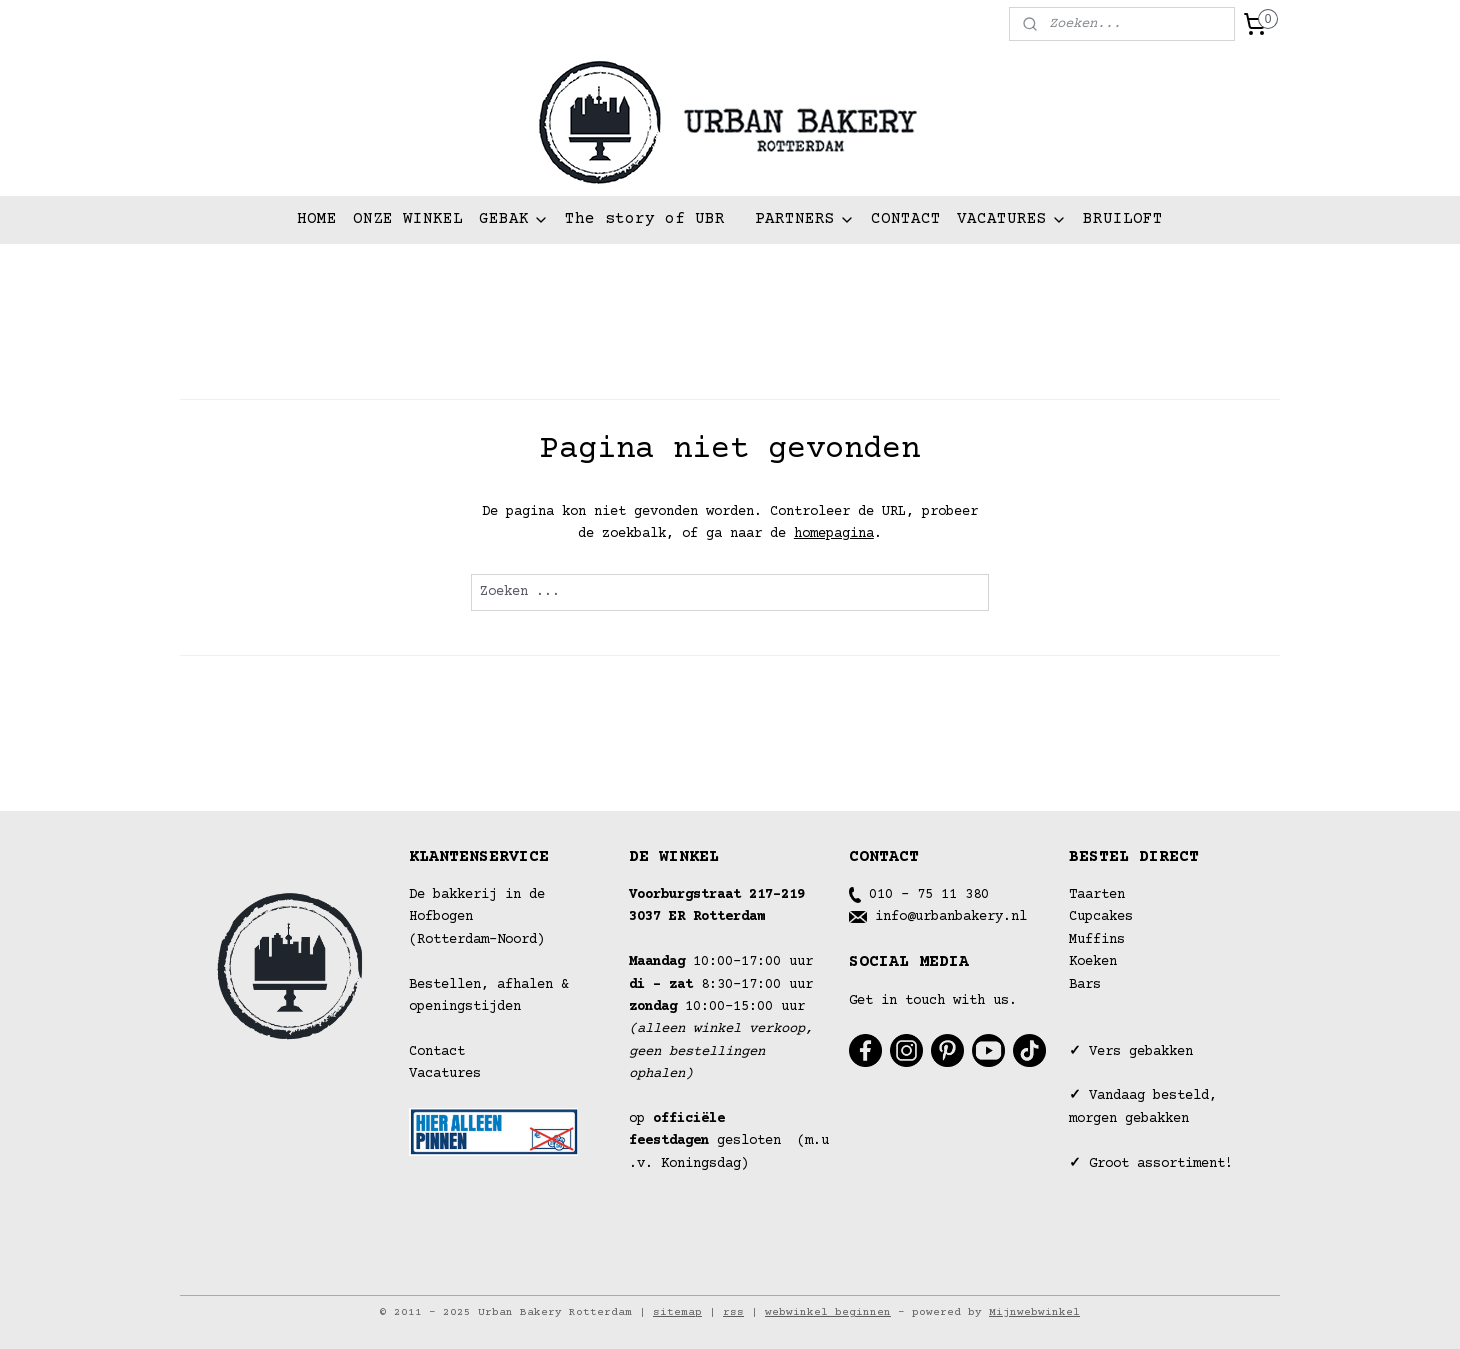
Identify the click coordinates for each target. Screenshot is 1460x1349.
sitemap (677, 1312)
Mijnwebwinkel (1034, 1312)
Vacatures (445, 1074)
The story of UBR (645, 219)
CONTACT (906, 219)
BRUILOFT (1123, 219)
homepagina (834, 534)
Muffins (1097, 940)
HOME (317, 219)
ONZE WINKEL (408, 219)
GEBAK (514, 219)
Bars (1085, 985)
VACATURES (1012, 219)
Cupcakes (1101, 917)
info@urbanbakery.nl (951, 917)
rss (733, 1312)
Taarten (1097, 895)
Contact (437, 1052)
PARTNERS (805, 219)
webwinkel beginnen (828, 1312)
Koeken (1093, 962)
